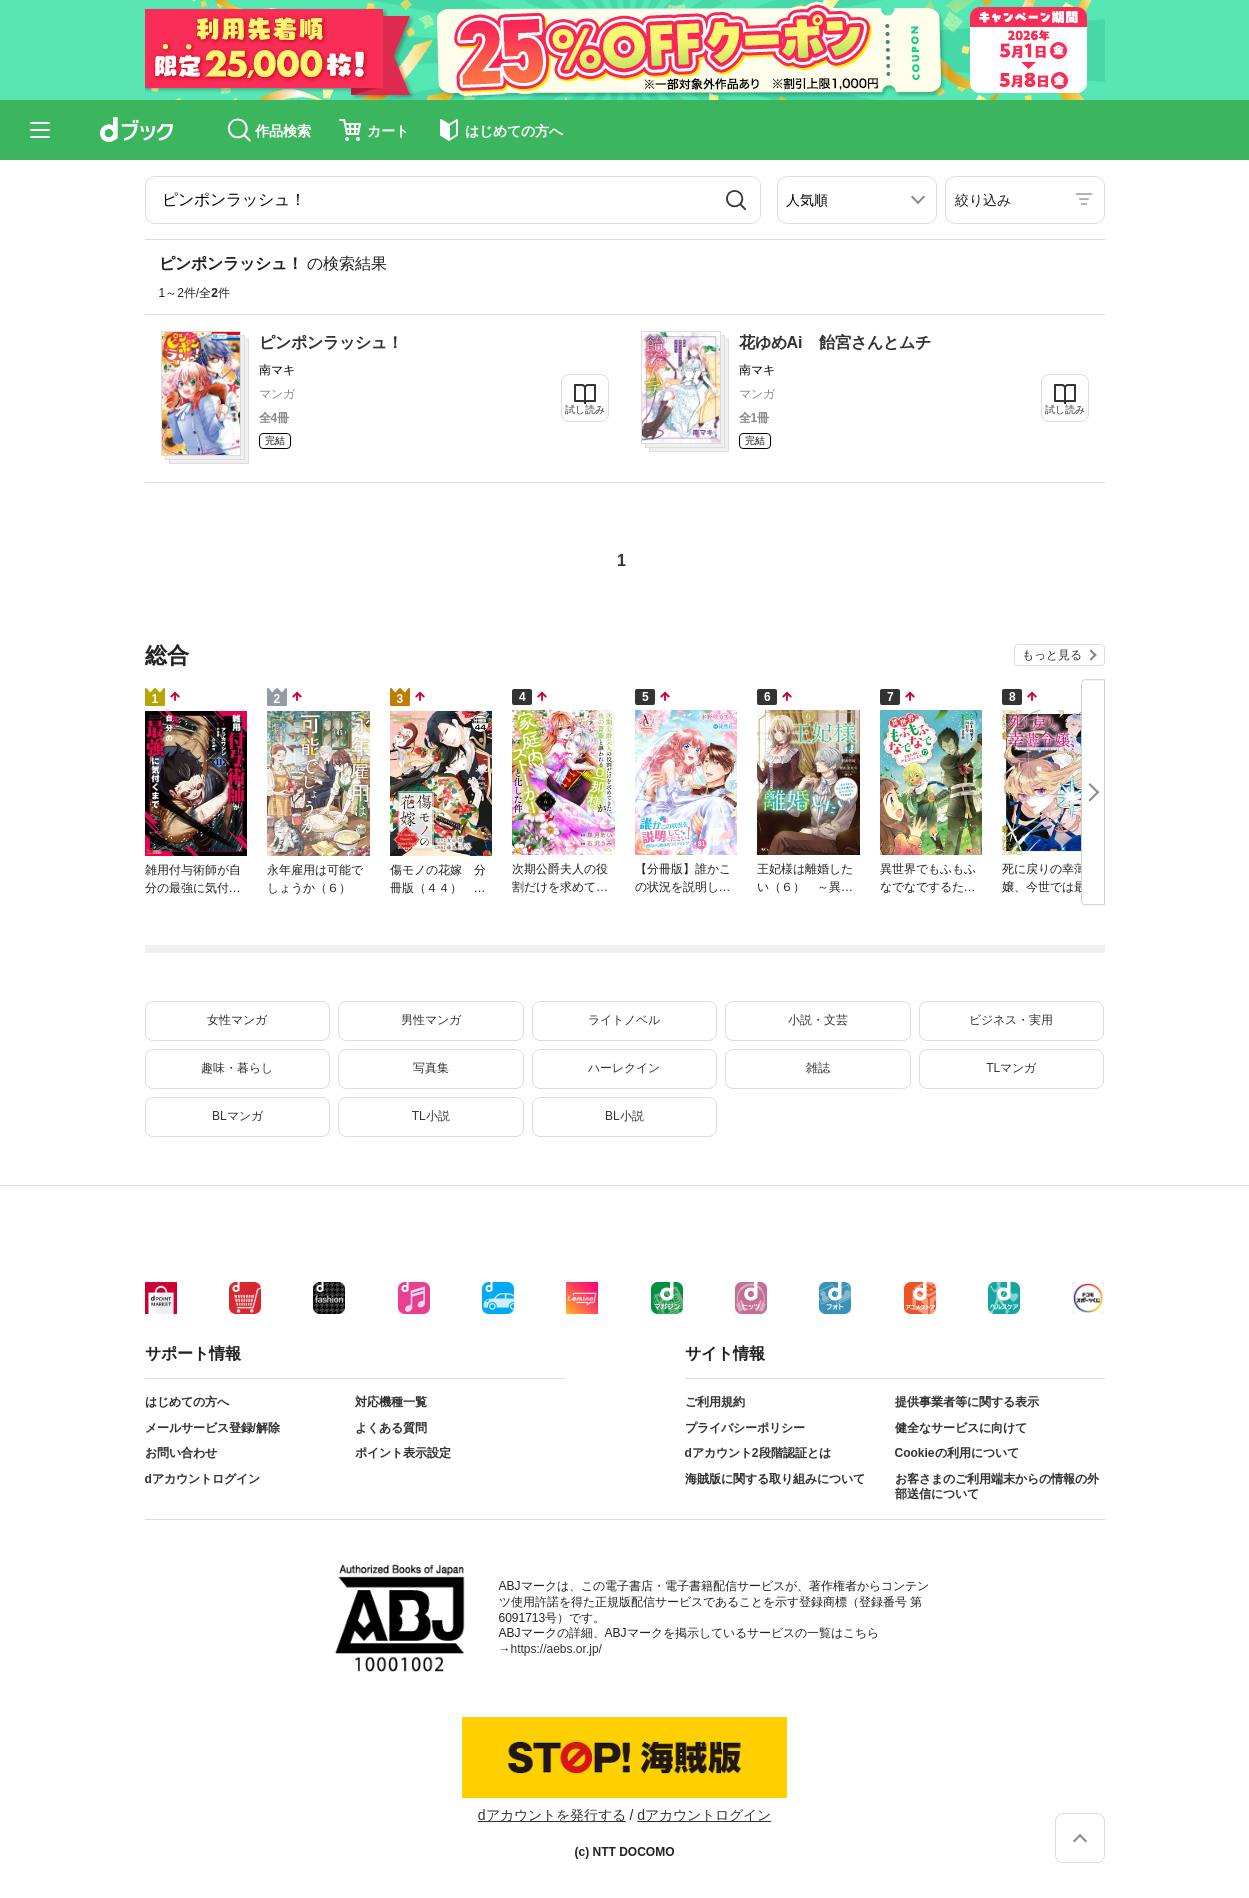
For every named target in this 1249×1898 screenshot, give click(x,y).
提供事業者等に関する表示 (967, 1402)
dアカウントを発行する (552, 1815)
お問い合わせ (181, 1453)
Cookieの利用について (957, 1453)
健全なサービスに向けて (961, 1428)
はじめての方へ (187, 1402)
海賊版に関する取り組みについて (775, 1479)
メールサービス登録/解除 (212, 1428)
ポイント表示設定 (403, 1453)
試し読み (585, 409)
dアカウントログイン (202, 1479)
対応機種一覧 (391, 1402)
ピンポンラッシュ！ (331, 342)
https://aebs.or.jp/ (556, 1649)
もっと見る (1052, 655)
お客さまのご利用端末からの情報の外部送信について (997, 1487)
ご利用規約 (715, 1402)
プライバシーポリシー (745, 1428)
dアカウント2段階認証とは (758, 1453)
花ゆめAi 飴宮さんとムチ (835, 342)
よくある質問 (391, 1428)
